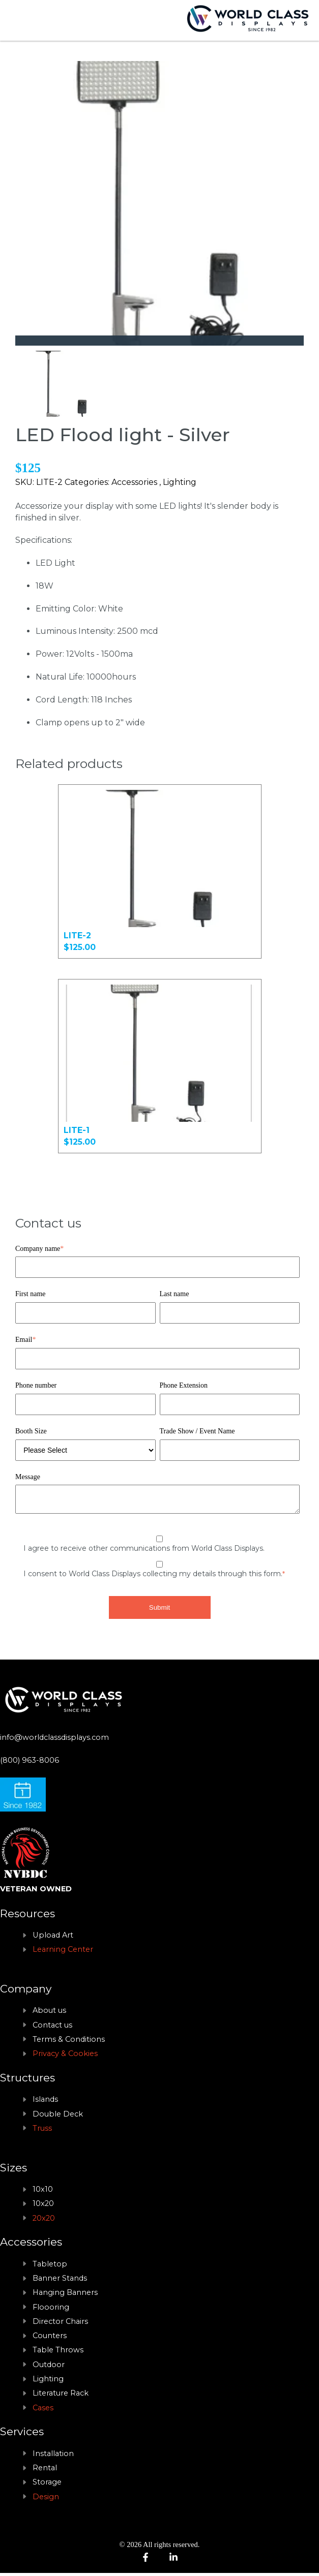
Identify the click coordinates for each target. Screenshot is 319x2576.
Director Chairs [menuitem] (60, 2324)
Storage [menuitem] (47, 2485)
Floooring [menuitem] (51, 2310)
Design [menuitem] (46, 2499)
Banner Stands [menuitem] (60, 2281)
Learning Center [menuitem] (63, 1952)
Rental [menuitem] (45, 2470)
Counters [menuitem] (50, 2338)
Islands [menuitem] (45, 2102)
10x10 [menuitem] (43, 2192)
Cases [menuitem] (43, 2410)
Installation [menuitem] (53, 2456)
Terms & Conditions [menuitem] (69, 2042)
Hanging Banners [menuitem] (65, 2295)
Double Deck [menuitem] (58, 2117)
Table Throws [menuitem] (58, 2352)
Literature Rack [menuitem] (61, 2396)
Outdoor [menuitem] (49, 2367)
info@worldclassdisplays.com (54, 1740)
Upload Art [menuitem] (53, 1938)
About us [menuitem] (49, 2013)
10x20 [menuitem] (43, 2206)
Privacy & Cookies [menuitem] (65, 2056)
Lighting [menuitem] (48, 2381)
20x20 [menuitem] (44, 2221)
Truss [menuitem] (42, 2131)
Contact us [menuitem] (52, 2028)
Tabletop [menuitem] (50, 2267)
